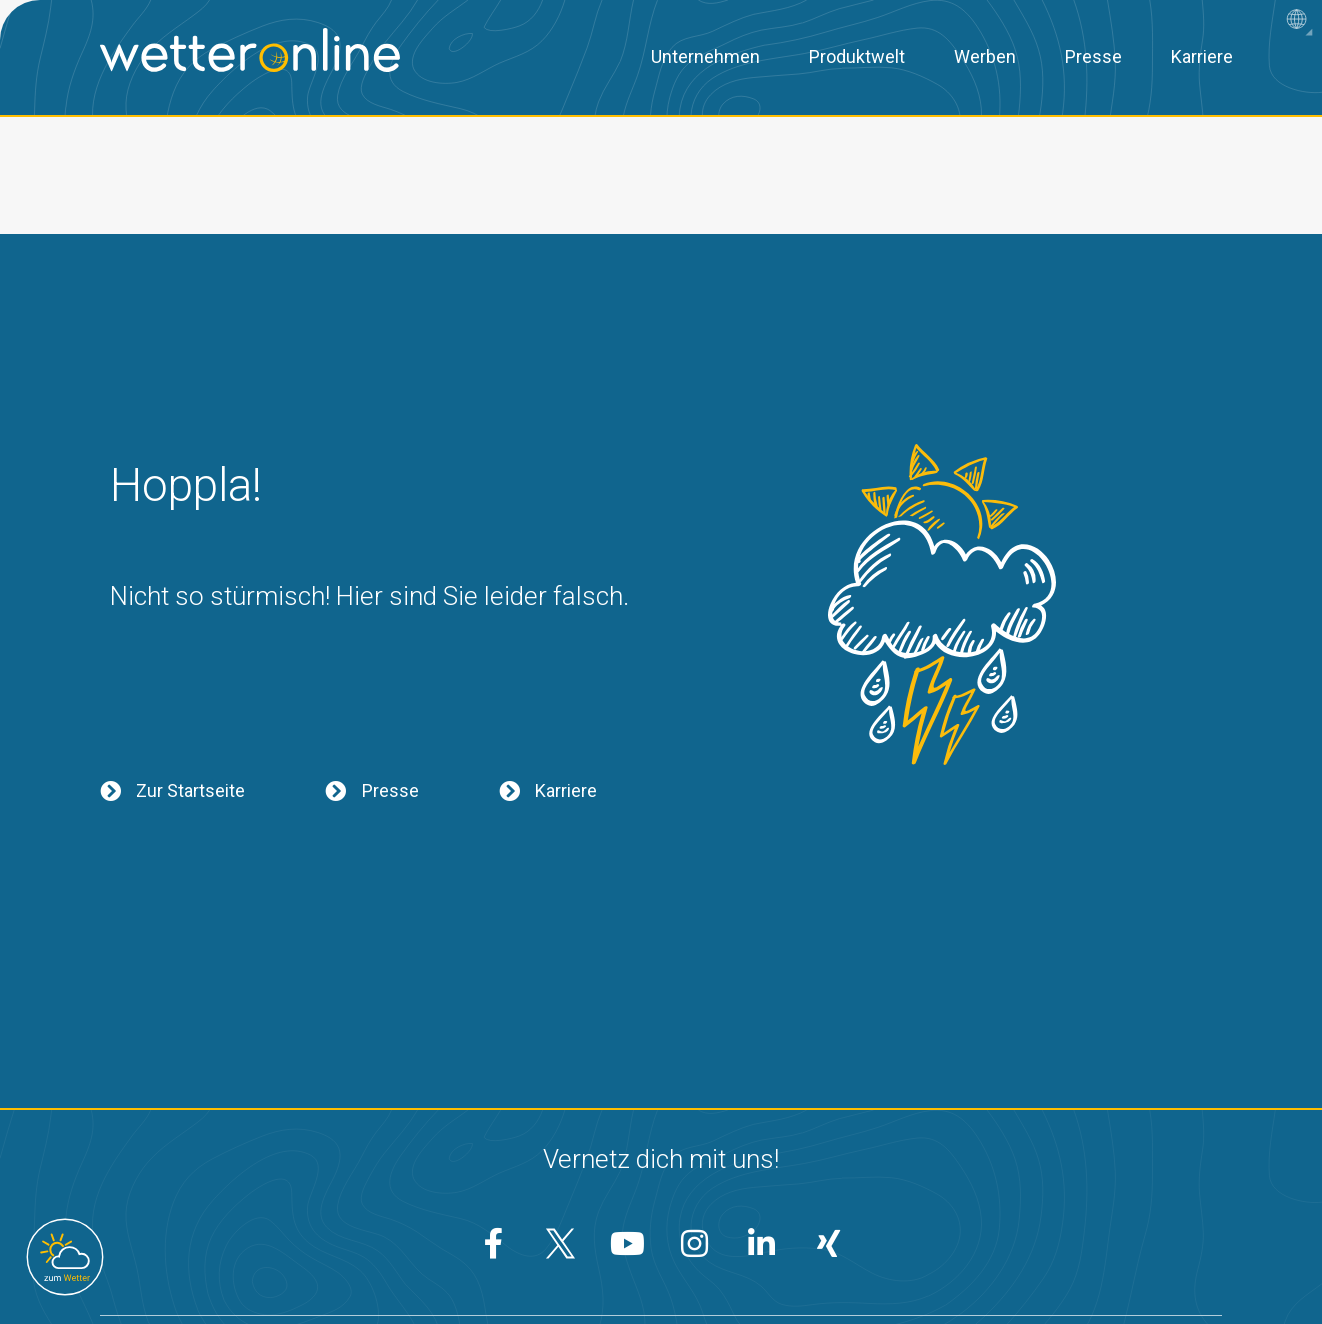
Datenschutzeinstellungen (621, 1260)
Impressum (882, 1260)
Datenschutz (436, 1260)
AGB (777, 1260)
